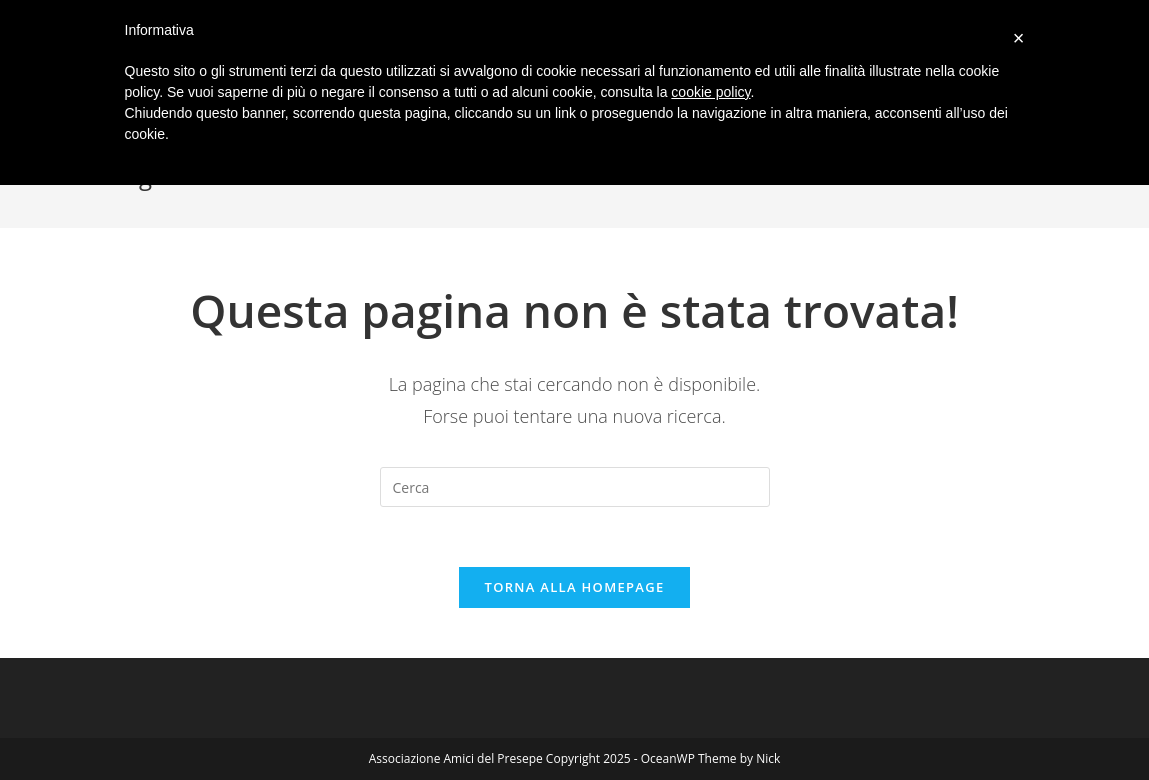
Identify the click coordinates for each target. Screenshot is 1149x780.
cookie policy (710, 92)
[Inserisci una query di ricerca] (575, 487)
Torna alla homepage (575, 587)
